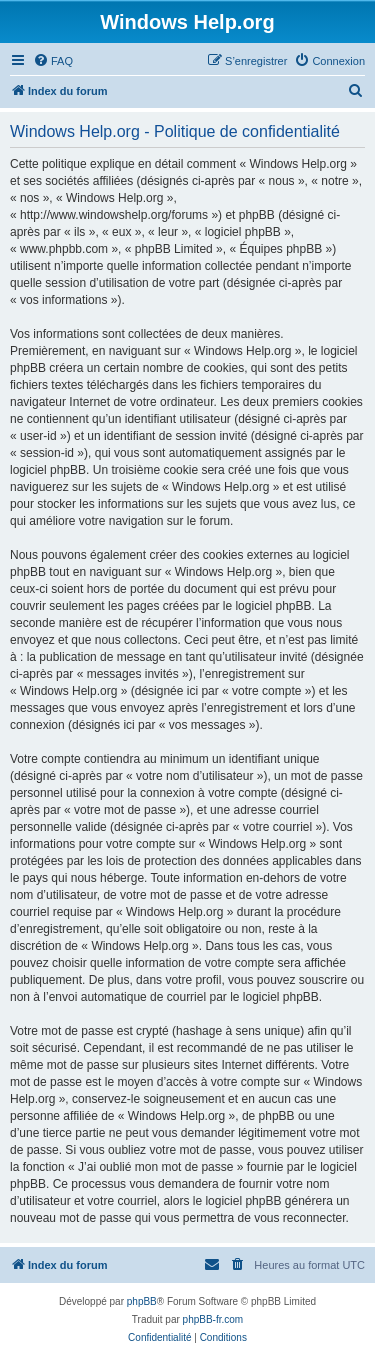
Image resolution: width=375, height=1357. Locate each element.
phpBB (142, 1301)
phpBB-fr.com (213, 1319)
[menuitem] (53, 61)
